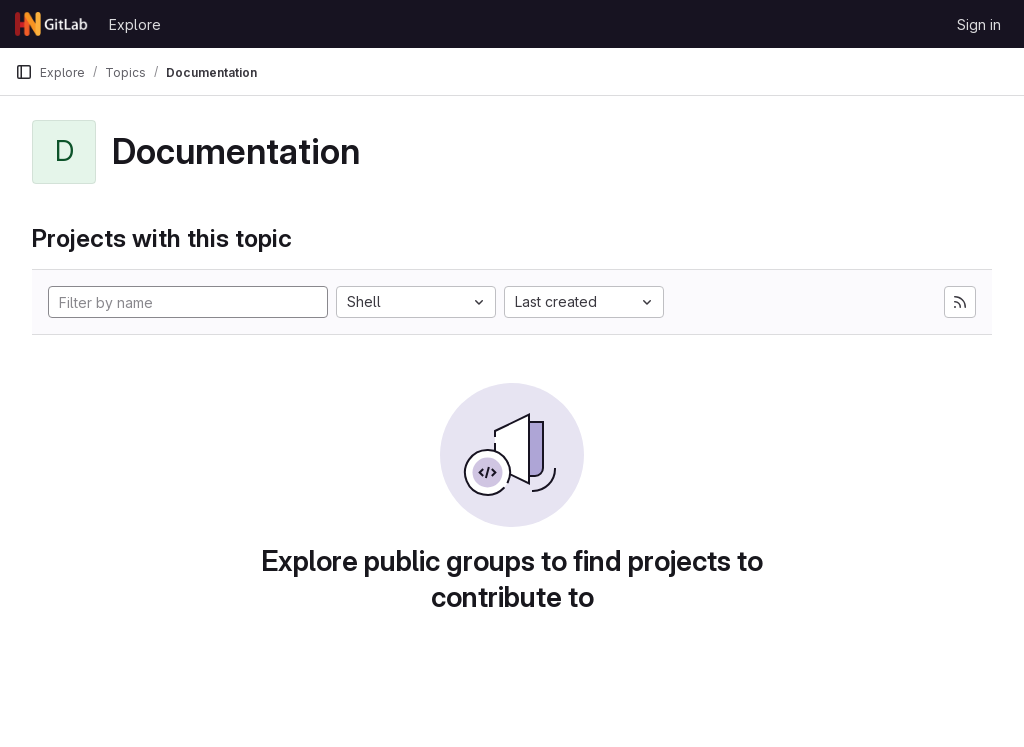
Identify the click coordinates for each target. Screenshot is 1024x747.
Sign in (979, 24)
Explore (135, 24)
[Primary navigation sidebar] (24, 72)
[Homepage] (52, 24)
